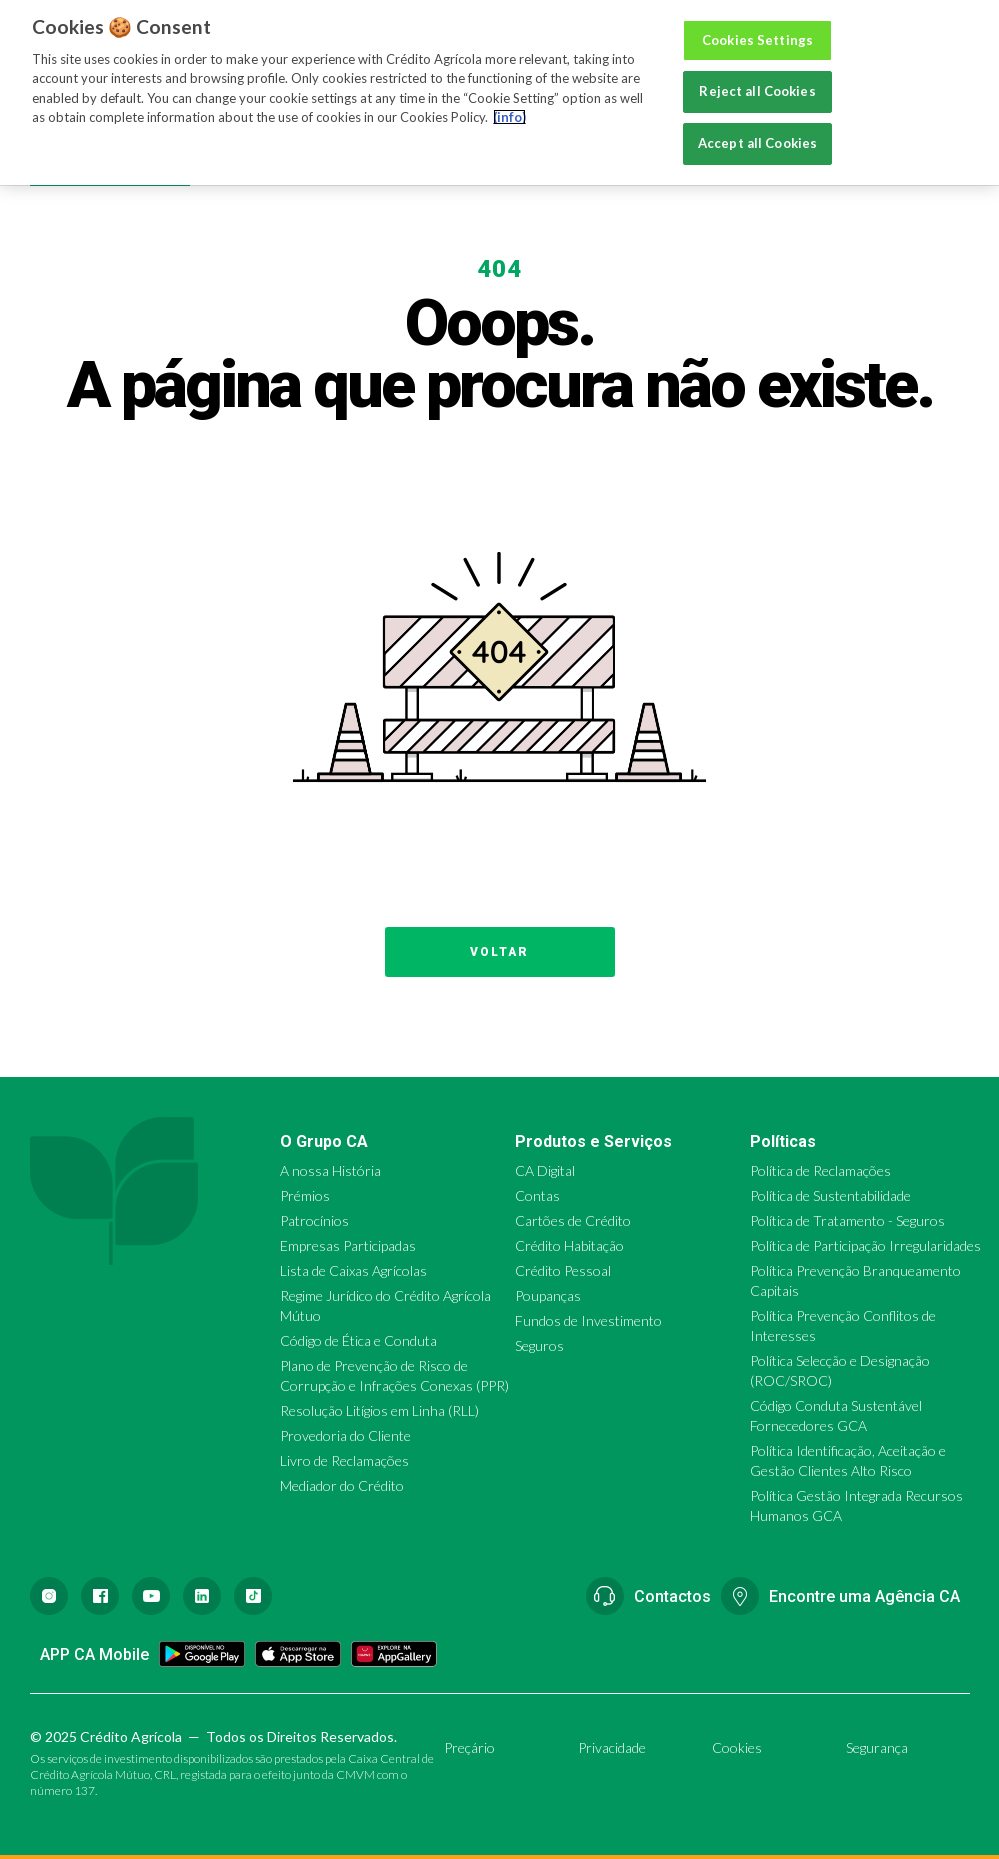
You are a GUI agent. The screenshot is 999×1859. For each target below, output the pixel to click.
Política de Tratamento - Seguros (847, 1220)
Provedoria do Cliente (345, 1435)
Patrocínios (314, 1220)
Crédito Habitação (569, 1245)
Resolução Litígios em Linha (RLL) (379, 1410)
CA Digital (545, 1170)
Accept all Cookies (757, 125)
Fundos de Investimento (588, 1320)
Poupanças (548, 1295)
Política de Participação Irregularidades (865, 1245)
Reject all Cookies (757, 74)
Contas (537, 1195)
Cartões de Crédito (573, 1220)
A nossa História (330, 1170)
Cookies (737, 1747)
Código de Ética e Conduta (358, 1340)
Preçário (469, 1747)
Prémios (305, 1195)
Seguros (539, 1345)
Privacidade (612, 1747)
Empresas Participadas (348, 1245)
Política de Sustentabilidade (830, 1195)
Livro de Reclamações (344, 1460)
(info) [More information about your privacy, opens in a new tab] (509, 100)
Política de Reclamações (820, 1170)
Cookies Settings (757, 22)
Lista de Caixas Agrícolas (353, 1270)
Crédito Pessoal (563, 1270)
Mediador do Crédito (342, 1485)
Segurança (877, 1747)
